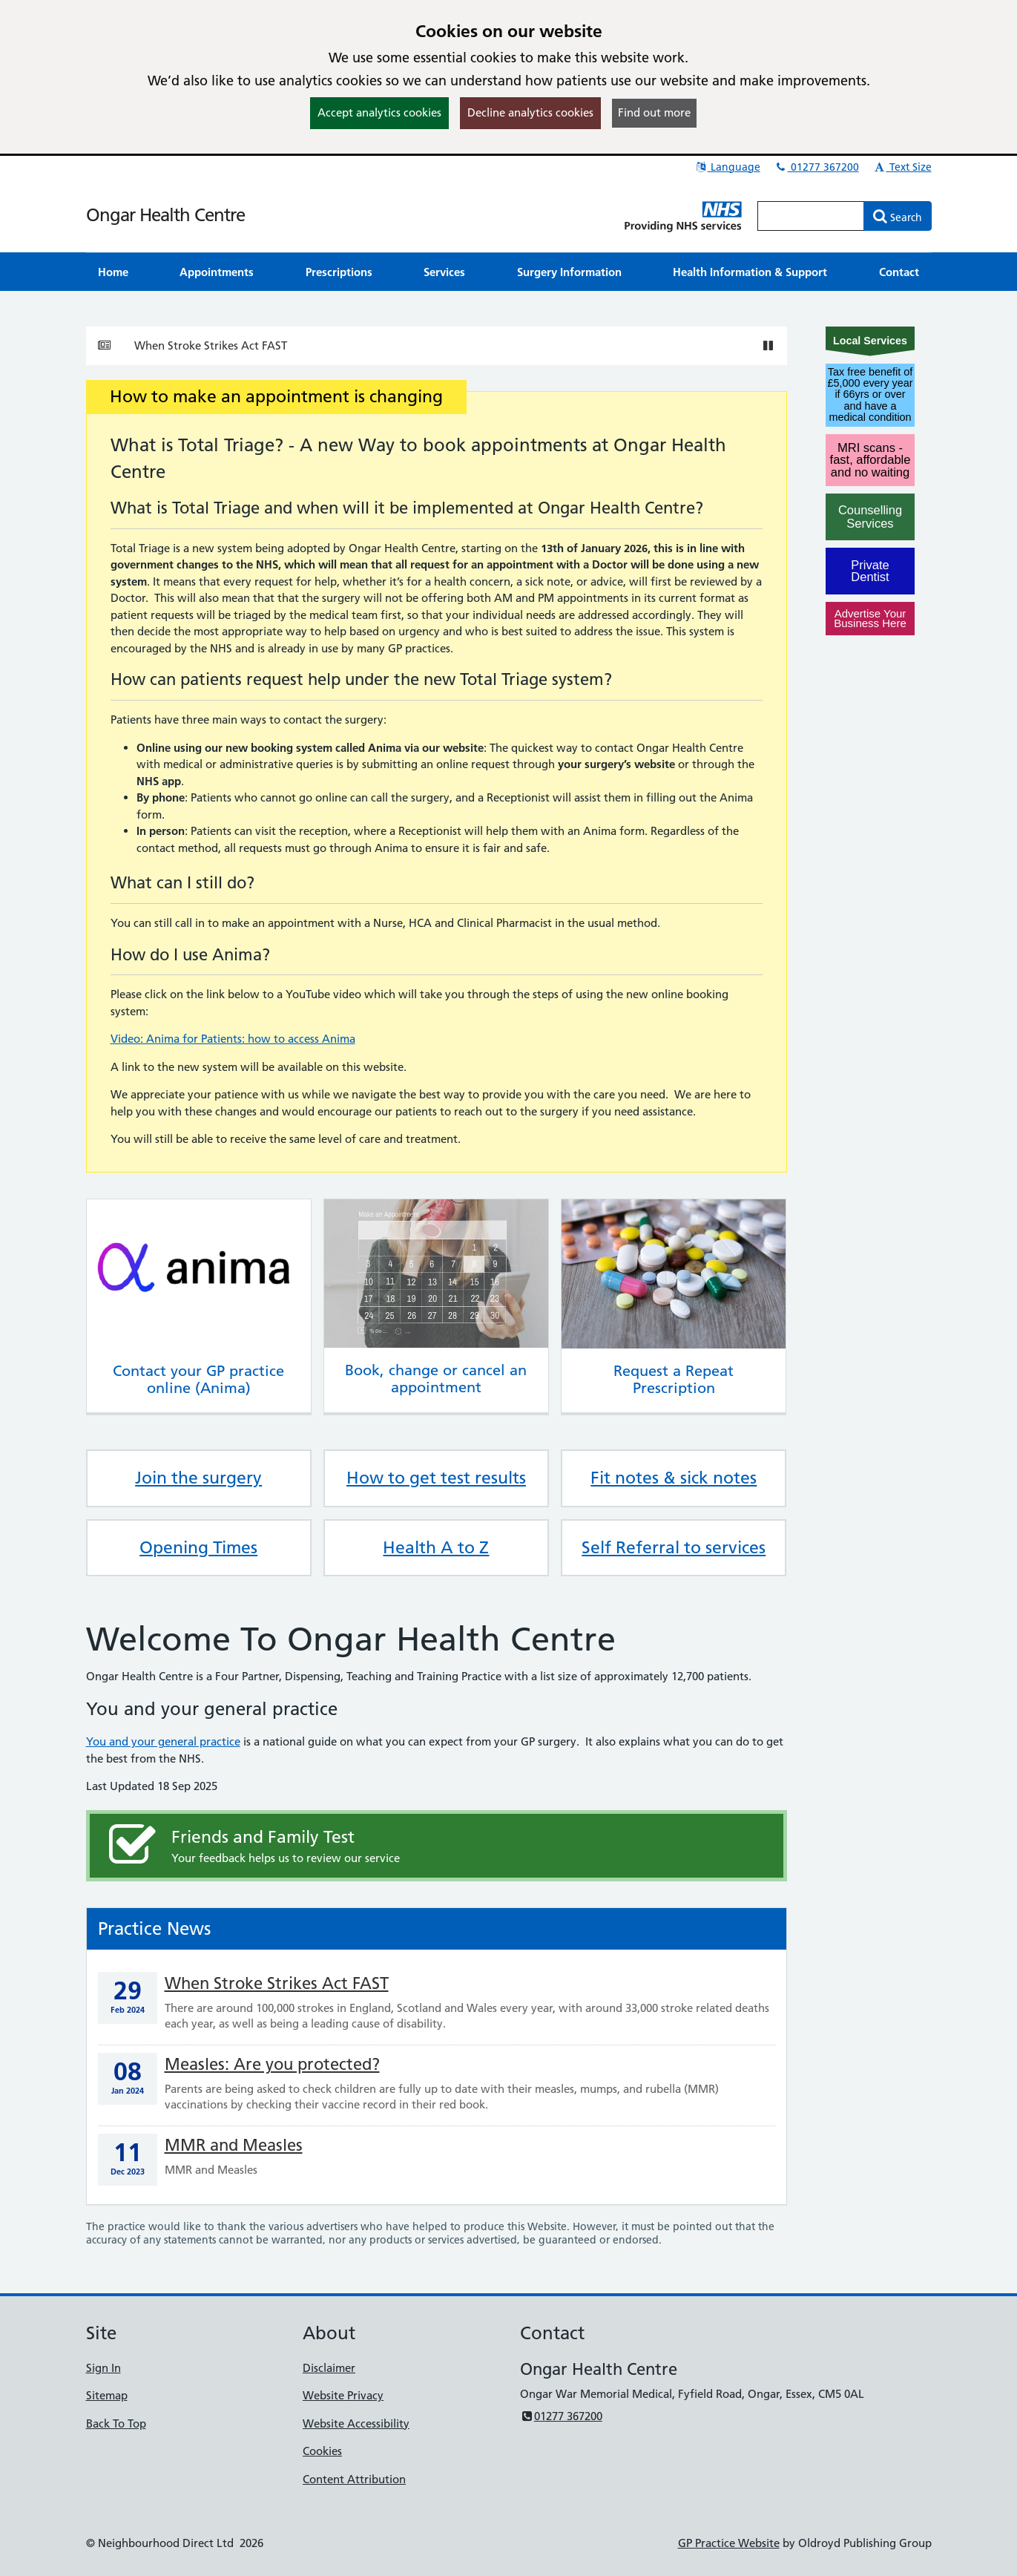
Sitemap (107, 2395)
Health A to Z (436, 1547)
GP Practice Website (729, 2543)
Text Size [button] (902, 167)
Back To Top (116, 2423)
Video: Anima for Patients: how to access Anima (233, 1039)
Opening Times (198, 1547)
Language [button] (727, 167)
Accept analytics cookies (379, 112)
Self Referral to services (674, 1547)
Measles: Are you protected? (272, 2064)
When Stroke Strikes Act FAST (210, 345)
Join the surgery (198, 1477)
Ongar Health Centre (165, 215)
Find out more (654, 112)
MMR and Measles (234, 2145)
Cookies (322, 2451)
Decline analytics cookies (530, 112)
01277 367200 (816, 167)
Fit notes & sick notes (673, 1477)
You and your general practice (163, 1741)
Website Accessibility (356, 2423)
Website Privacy (343, 2395)
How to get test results (436, 1477)
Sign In (103, 2368)
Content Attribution (354, 2479)
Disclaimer (329, 2368)
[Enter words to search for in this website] (810, 216)
